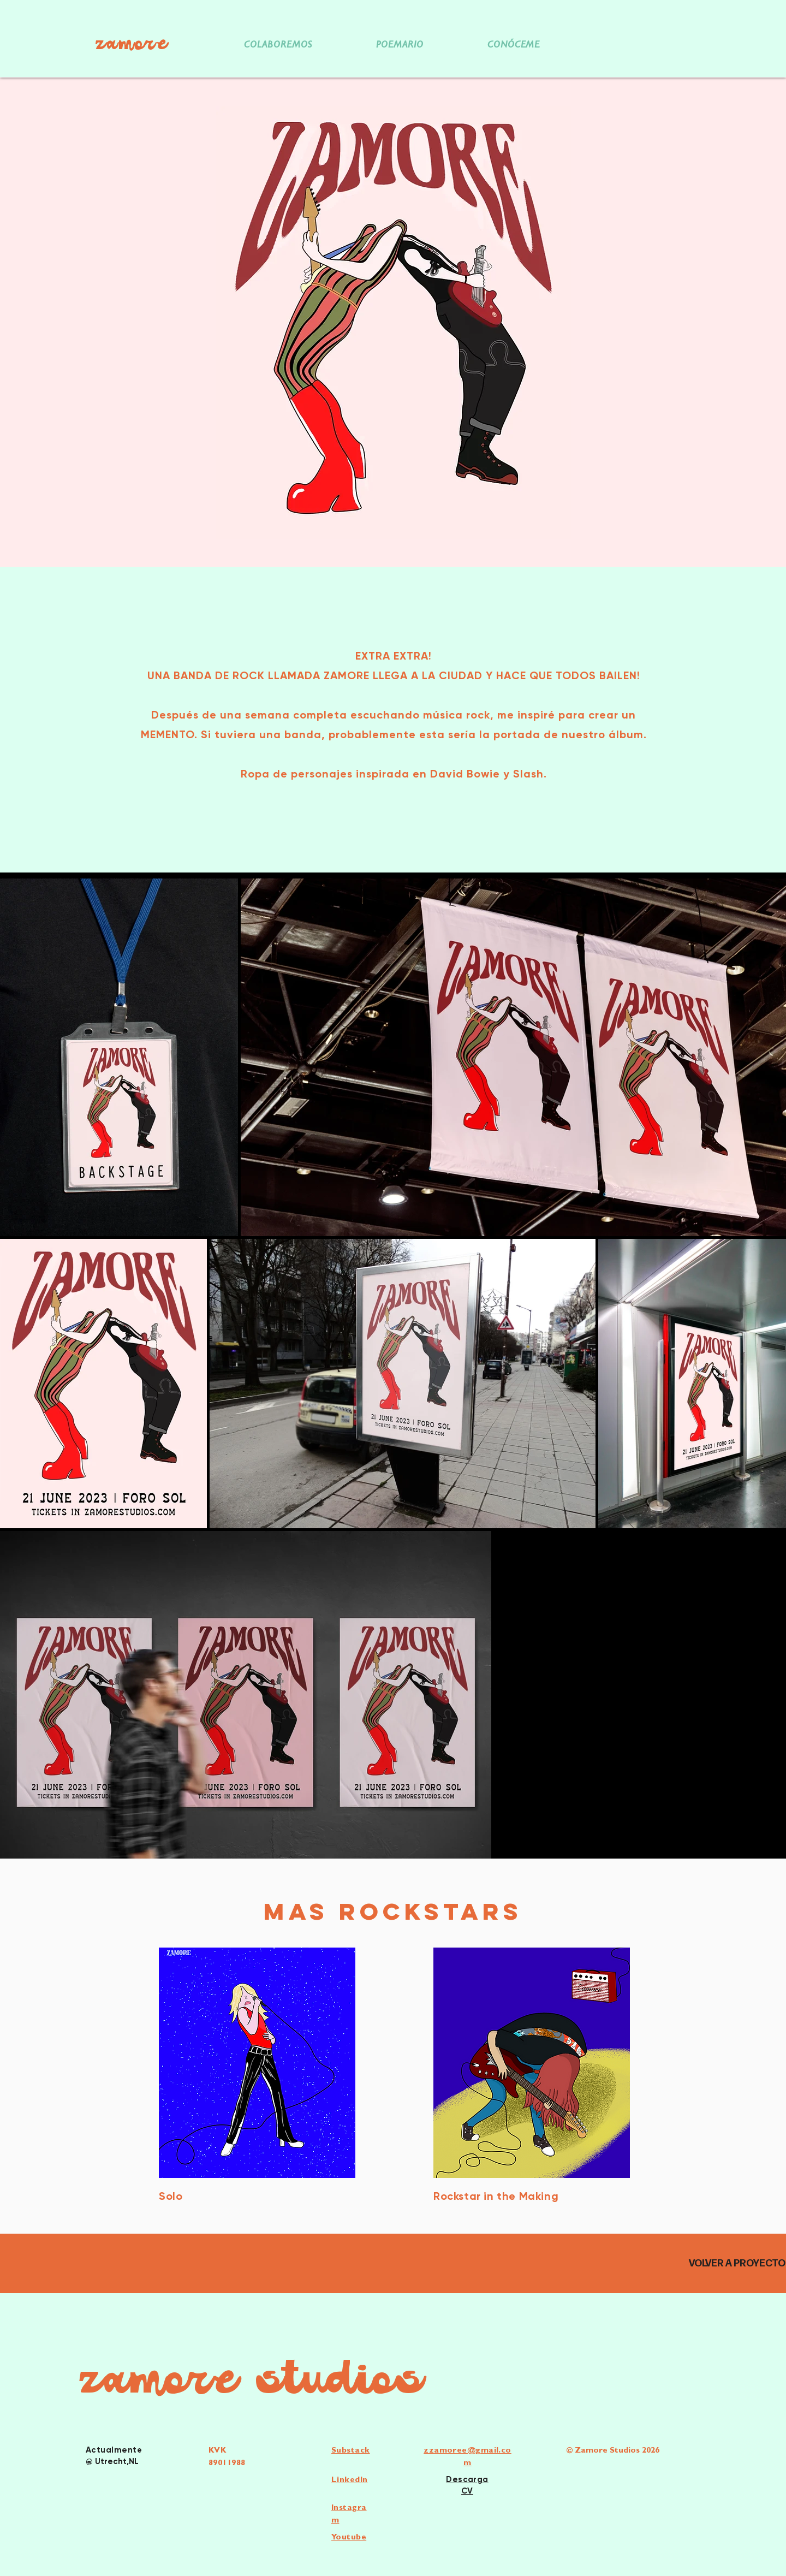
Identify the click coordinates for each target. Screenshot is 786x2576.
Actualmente (114, 2450)
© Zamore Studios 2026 (613, 2451)
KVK (217, 2451)
